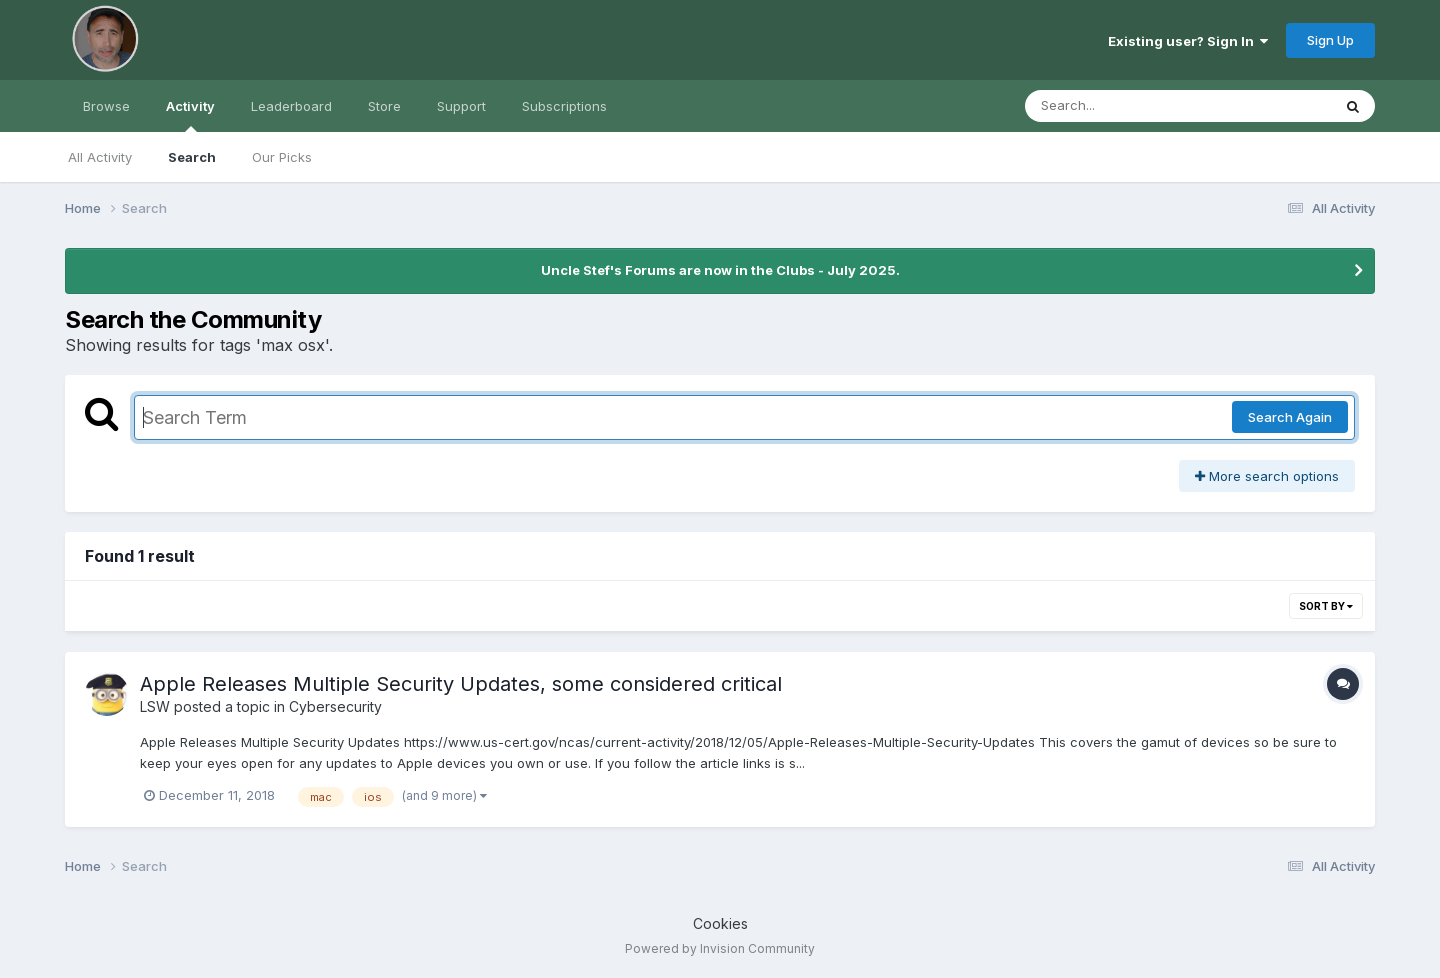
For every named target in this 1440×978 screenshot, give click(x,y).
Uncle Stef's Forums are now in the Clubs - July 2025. (720, 270)
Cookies (720, 923)
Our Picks (282, 157)
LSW (155, 706)
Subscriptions (564, 106)
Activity (190, 115)
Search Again (1290, 417)
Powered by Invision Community (720, 948)
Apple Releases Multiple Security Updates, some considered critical (461, 684)
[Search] (1123, 106)
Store (384, 106)
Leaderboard (291, 106)
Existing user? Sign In (1188, 41)
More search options (1267, 476)
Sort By (1326, 606)
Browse (106, 106)
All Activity (100, 157)
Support (461, 106)
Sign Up (1330, 40)
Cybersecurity (335, 706)
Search (192, 157)
